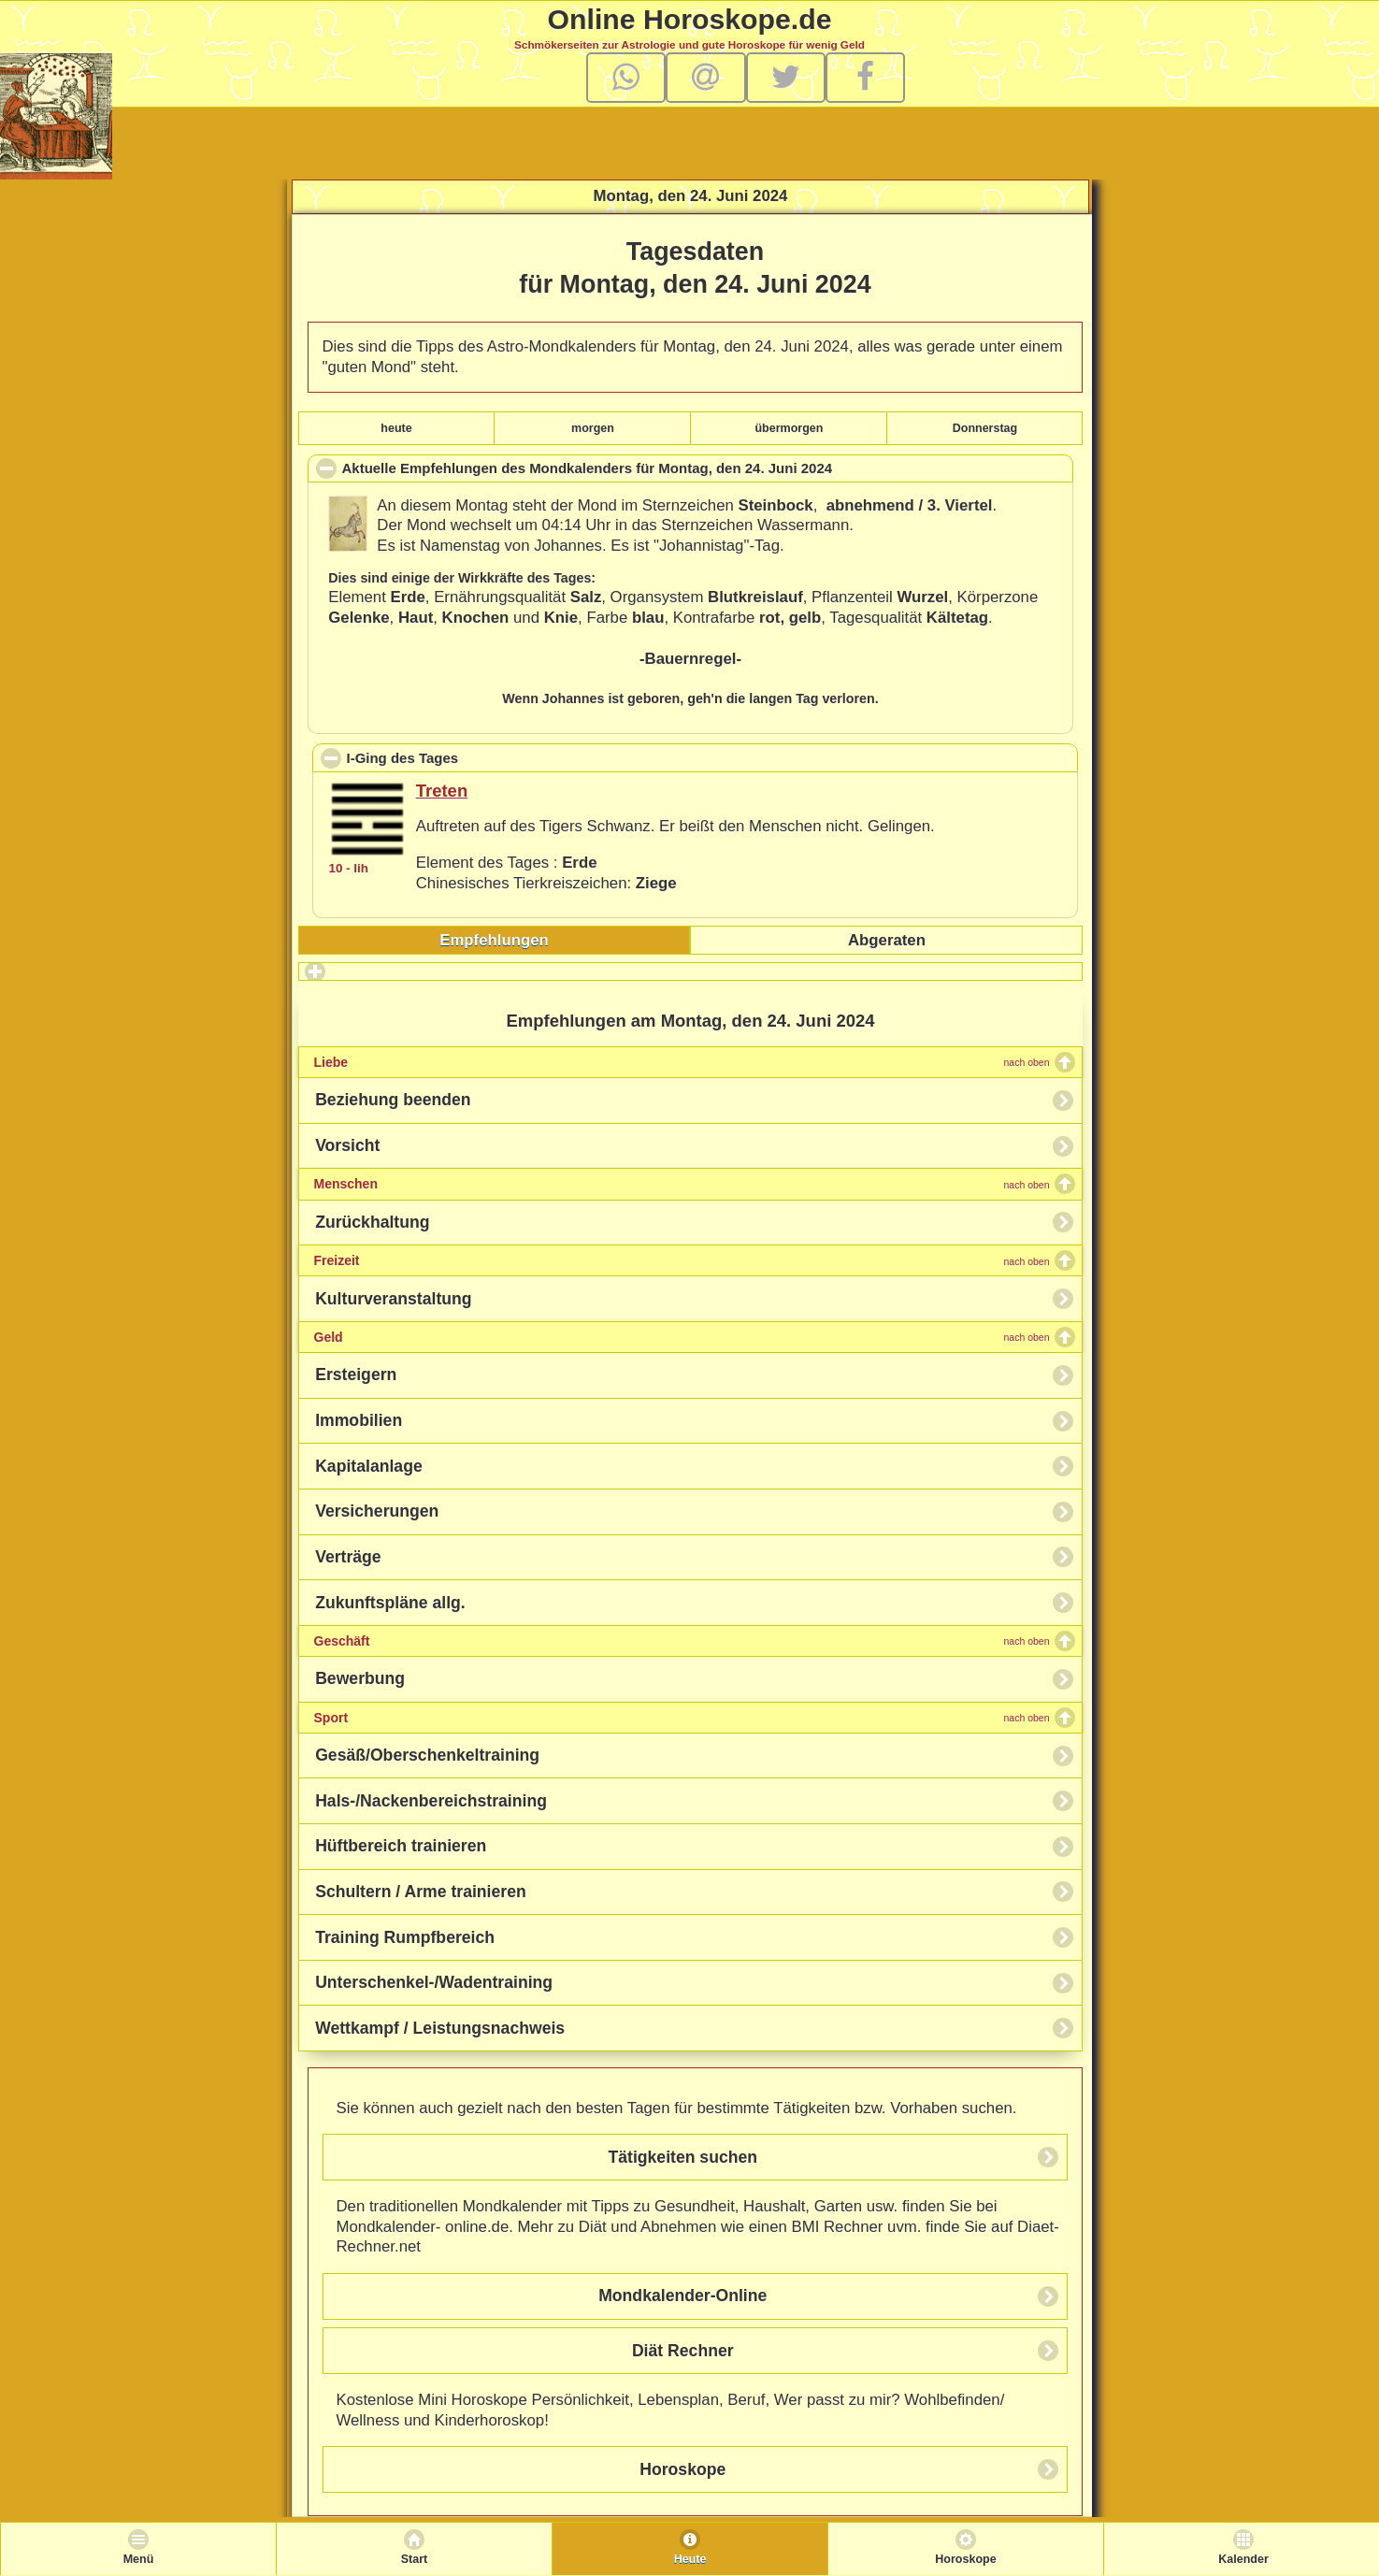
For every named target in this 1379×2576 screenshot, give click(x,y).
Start (414, 2559)
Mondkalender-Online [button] (682, 2295)
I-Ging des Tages (487, 757)
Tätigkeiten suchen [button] (682, 2157)
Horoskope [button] (682, 2469)
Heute (690, 2559)
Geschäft (682, 1640)
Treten (441, 790)
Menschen (682, 1183)
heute (396, 428)
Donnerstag (985, 428)
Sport (682, 1717)
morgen (592, 428)
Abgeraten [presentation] (887, 940)
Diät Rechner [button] (683, 2350)
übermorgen (788, 428)
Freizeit (682, 1260)
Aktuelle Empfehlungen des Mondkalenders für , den (615, 470)
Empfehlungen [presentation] (494, 940)
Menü (138, 2559)
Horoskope (965, 2559)
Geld (682, 1337)
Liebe (682, 1062)
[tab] (494, 940)
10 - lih (348, 868)
